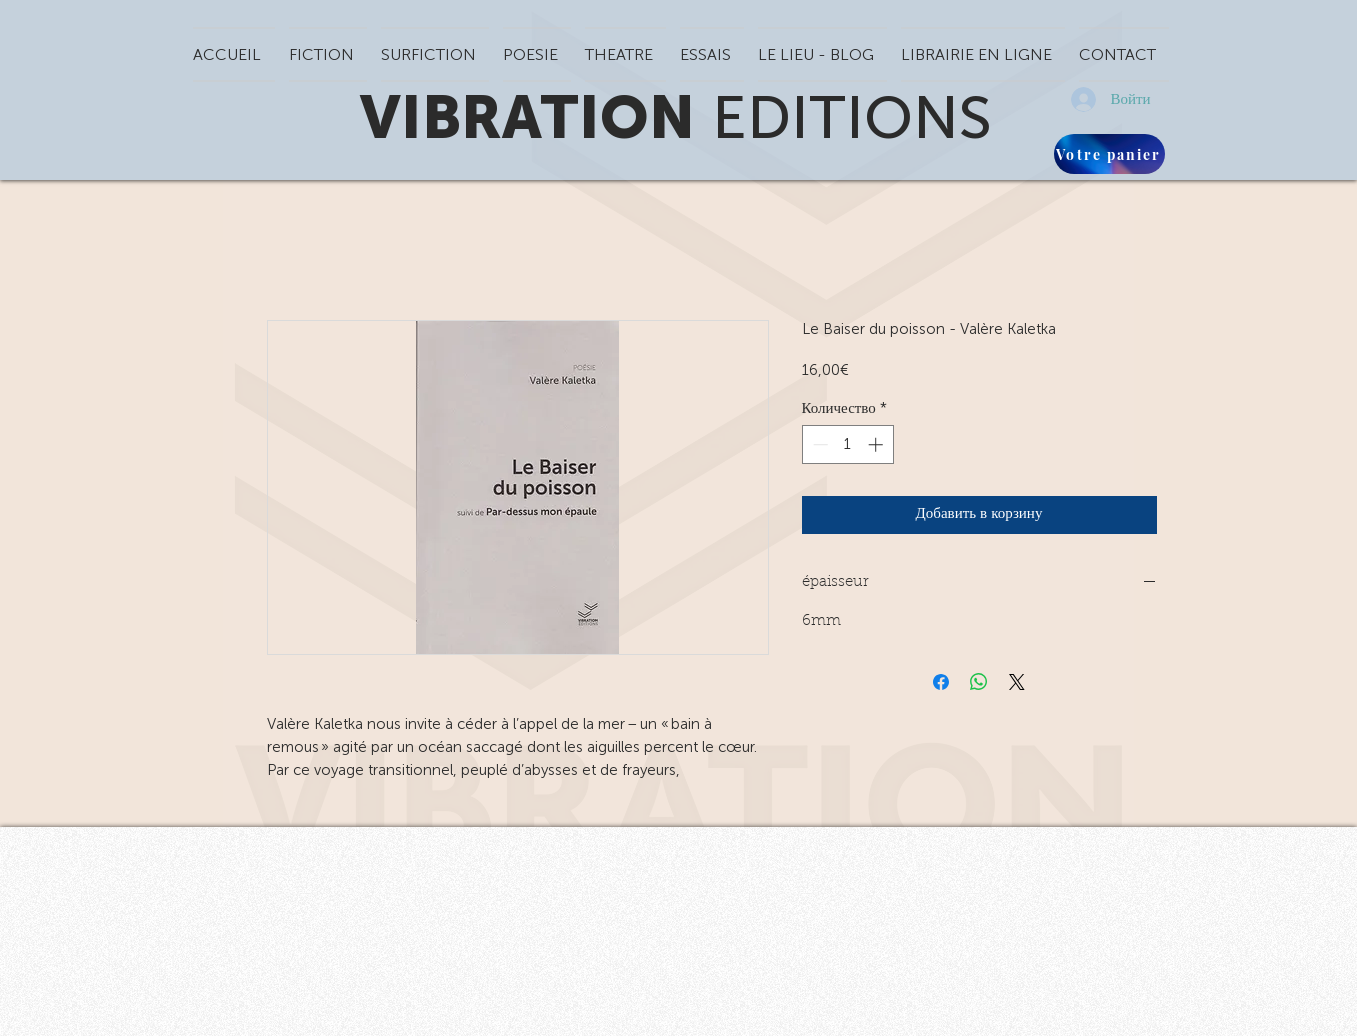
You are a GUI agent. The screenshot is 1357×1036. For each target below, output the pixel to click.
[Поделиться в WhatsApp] (979, 682)
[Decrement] (818, 444)
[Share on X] (1017, 682)
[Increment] (877, 444)
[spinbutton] (847, 444)
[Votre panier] (1109, 154)
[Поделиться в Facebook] (941, 682)
